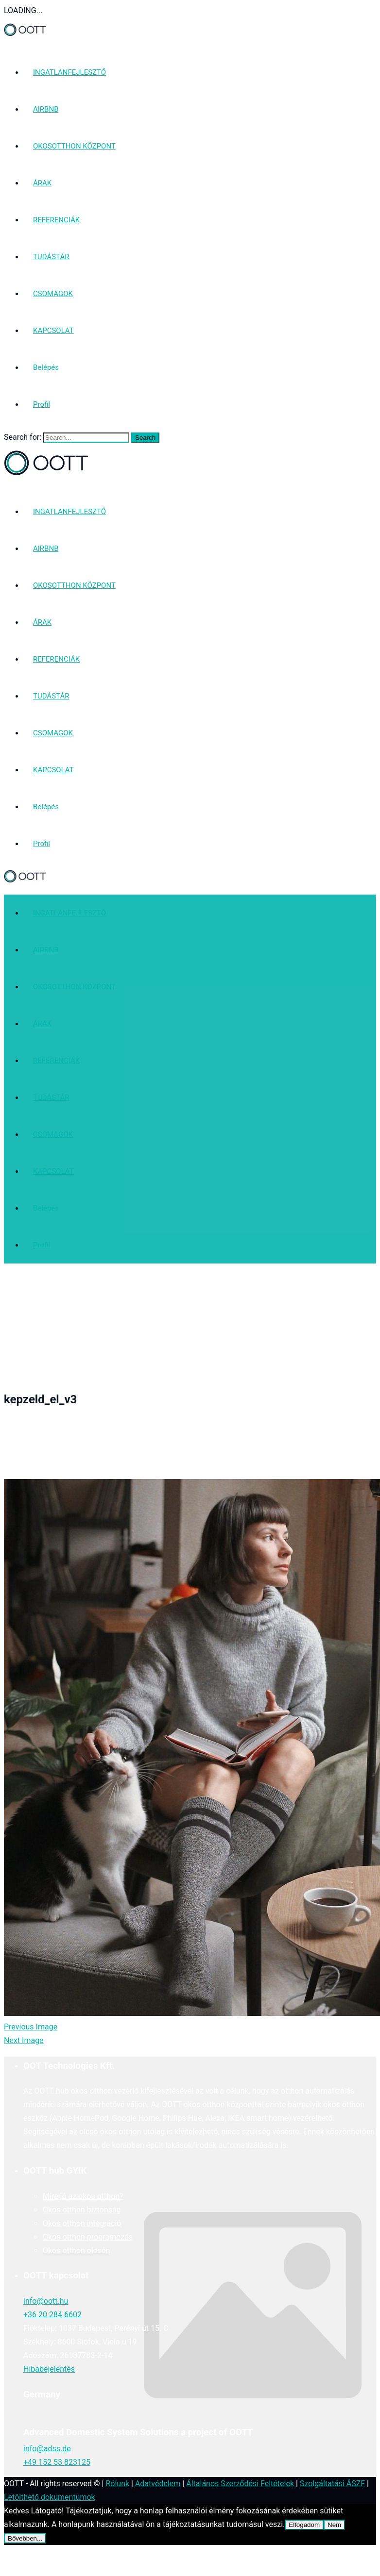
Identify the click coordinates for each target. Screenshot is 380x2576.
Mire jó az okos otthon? (83, 2196)
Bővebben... (25, 2538)
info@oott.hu (45, 2301)
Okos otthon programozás (88, 2237)
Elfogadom (304, 2524)
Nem (334, 2524)
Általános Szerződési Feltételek (240, 2483)
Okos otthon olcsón (76, 2250)
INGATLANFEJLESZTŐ (69, 72)
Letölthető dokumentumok (49, 2497)
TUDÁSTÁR (51, 256)
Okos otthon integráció (82, 2223)
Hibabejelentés (49, 2369)
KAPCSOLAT (53, 330)
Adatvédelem (157, 2483)
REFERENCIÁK (56, 220)
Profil (41, 404)
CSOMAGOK (53, 293)
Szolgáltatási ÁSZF (332, 2483)
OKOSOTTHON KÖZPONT (74, 146)
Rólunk (117, 2483)
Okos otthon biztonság (82, 2209)
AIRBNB (46, 109)
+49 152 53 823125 (56, 2462)
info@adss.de (47, 2448)
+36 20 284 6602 (52, 2314)
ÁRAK (42, 183)
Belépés (46, 367)
